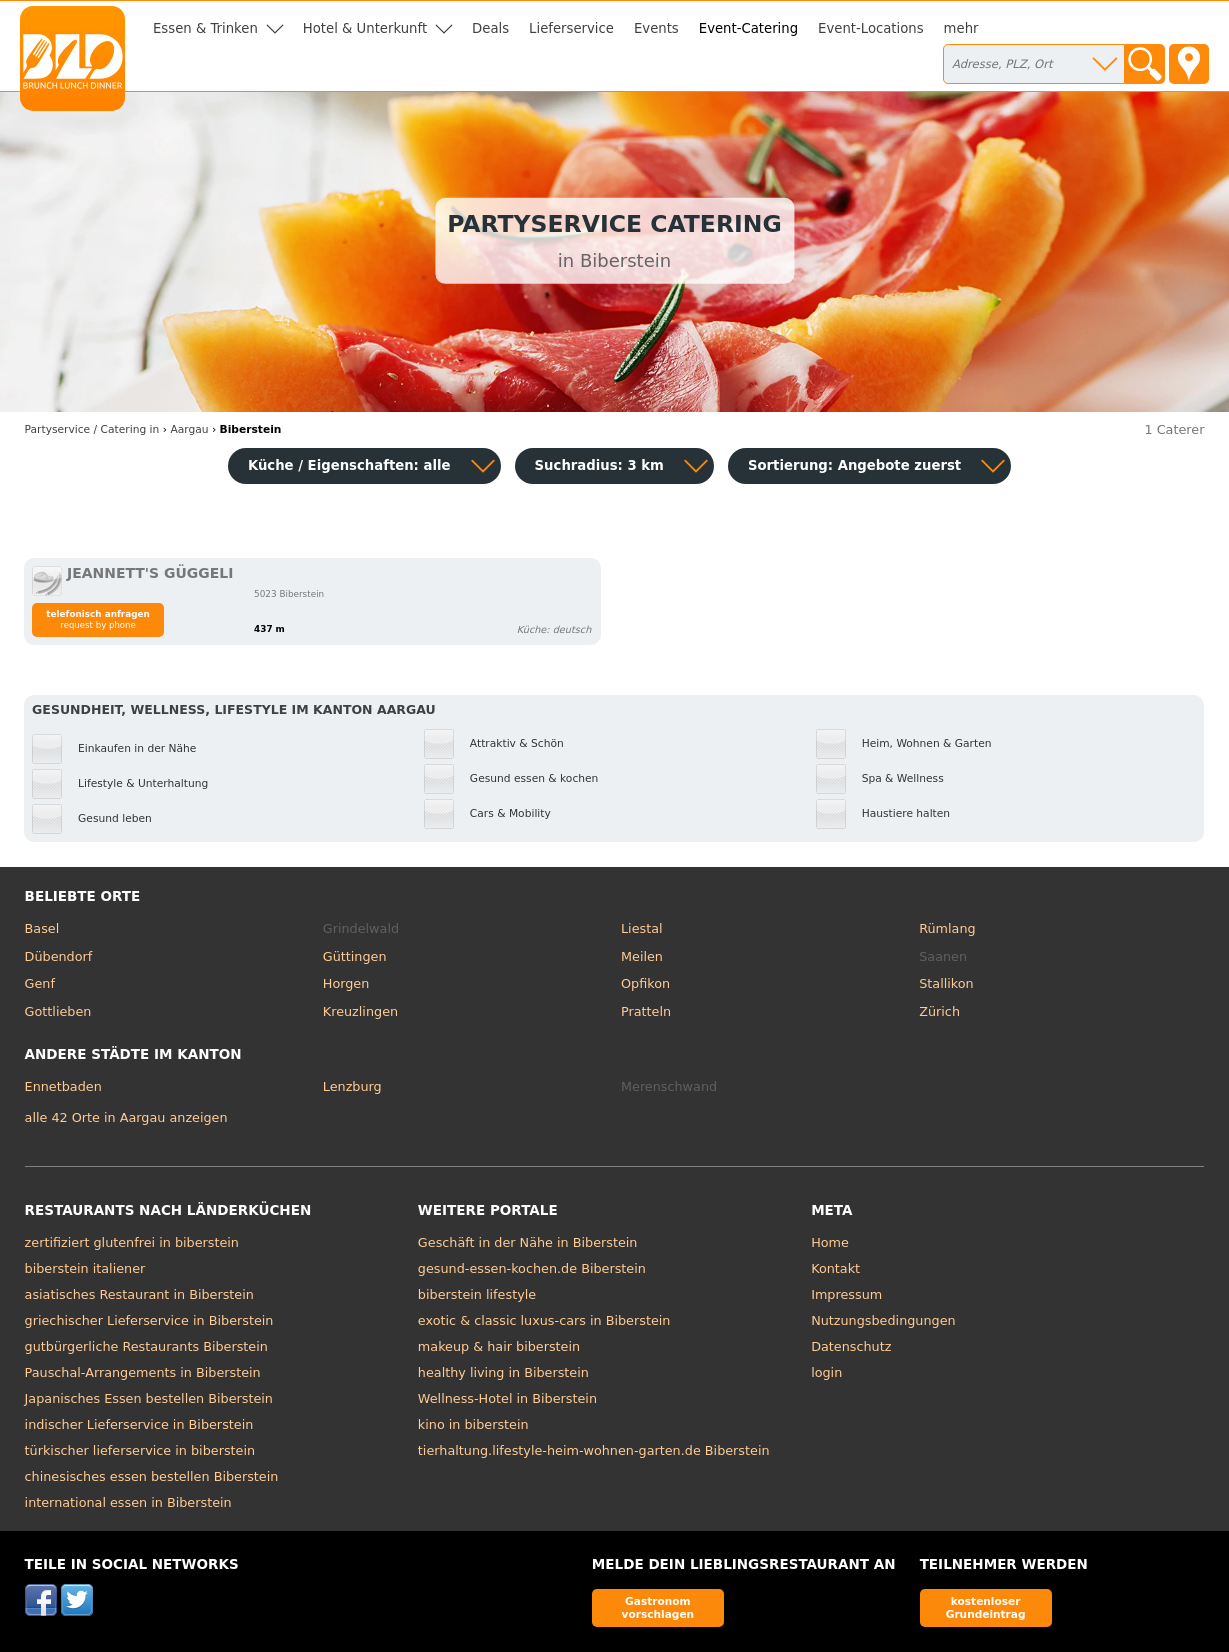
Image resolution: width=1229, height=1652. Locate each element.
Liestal (642, 928)
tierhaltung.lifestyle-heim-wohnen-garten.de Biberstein (594, 1450)
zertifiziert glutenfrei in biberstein (132, 1242)
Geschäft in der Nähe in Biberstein (528, 1242)
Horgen (346, 983)
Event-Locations (871, 28)
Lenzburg (352, 1086)
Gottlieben (58, 1011)
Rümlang (947, 928)
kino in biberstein (473, 1424)
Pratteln (646, 1011)
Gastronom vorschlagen (658, 1607)
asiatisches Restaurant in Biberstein (139, 1294)
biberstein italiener (85, 1268)
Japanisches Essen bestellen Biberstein (149, 1398)
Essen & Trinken (205, 28)
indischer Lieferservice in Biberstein (139, 1424)
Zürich (939, 1011)
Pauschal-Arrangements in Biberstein (143, 1372)
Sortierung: (854, 465)
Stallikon (946, 983)
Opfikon (645, 983)
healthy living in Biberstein (503, 1372)
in (92, 429)
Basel (42, 928)
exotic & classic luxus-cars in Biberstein (544, 1320)
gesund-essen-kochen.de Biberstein (532, 1268)
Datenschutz (851, 1346)
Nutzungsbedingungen (883, 1320)
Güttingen (355, 956)
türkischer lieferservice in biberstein (140, 1450)
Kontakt (835, 1268)
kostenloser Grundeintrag (986, 1607)
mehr (961, 28)
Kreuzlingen (360, 1011)
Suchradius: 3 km (599, 465)
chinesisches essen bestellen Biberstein (152, 1476)
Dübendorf (59, 956)
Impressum (846, 1294)
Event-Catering (748, 28)
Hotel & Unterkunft (365, 28)
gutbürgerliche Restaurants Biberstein (146, 1346)
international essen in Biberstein (128, 1502)
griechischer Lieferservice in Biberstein (149, 1320)
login (826, 1372)
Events (656, 28)
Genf (40, 983)
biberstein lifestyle (477, 1294)
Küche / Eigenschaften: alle (349, 465)
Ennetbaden (63, 1086)
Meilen (642, 956)
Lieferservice (571, 28)
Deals (490, 28)
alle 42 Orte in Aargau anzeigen (126, 1117)
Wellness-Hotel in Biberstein (507, 1398)
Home (830, 1242)
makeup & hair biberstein (499, 1346)
